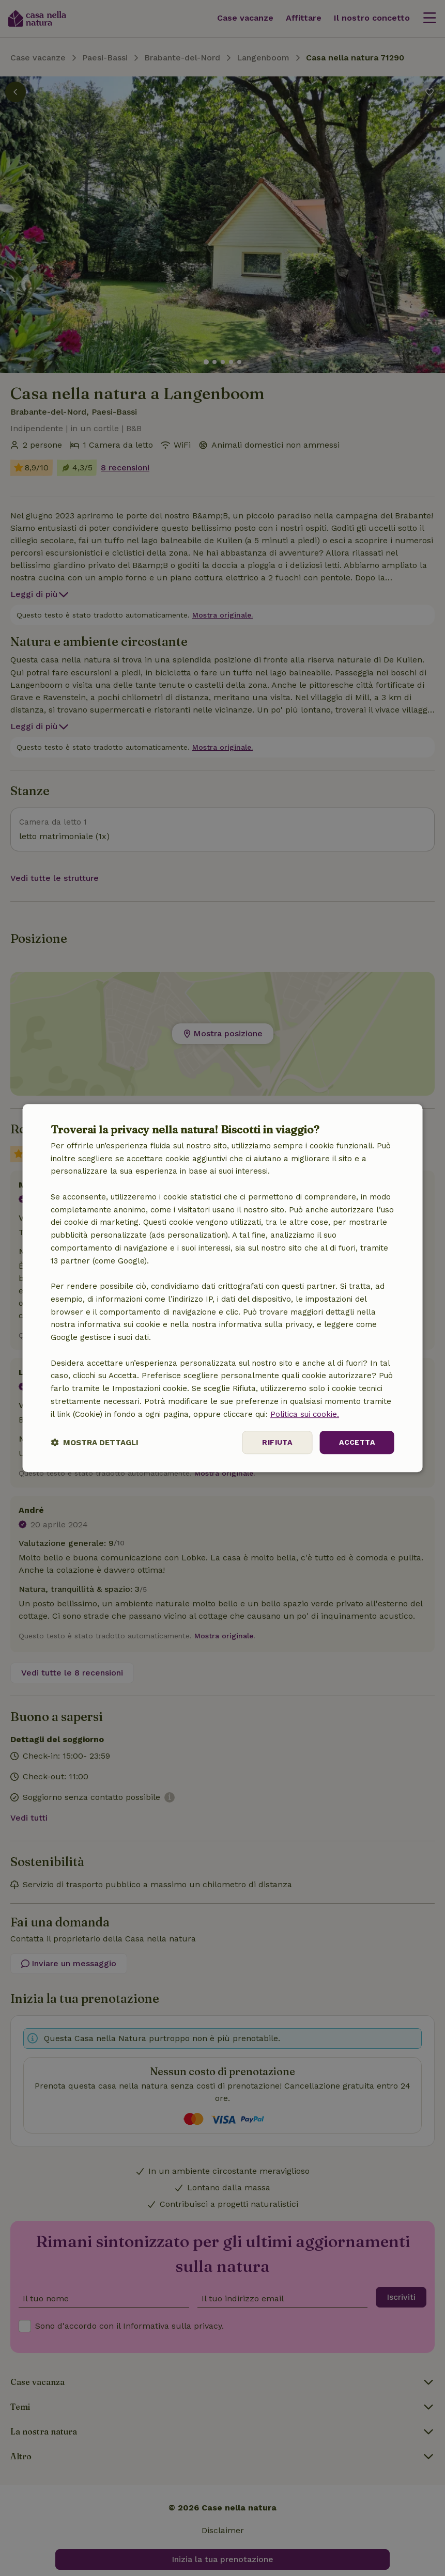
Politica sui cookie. (304, 1414)
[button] (95, 1442)
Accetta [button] (357, 1443)
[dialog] (222, 1288)
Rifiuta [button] (277, 1443)
